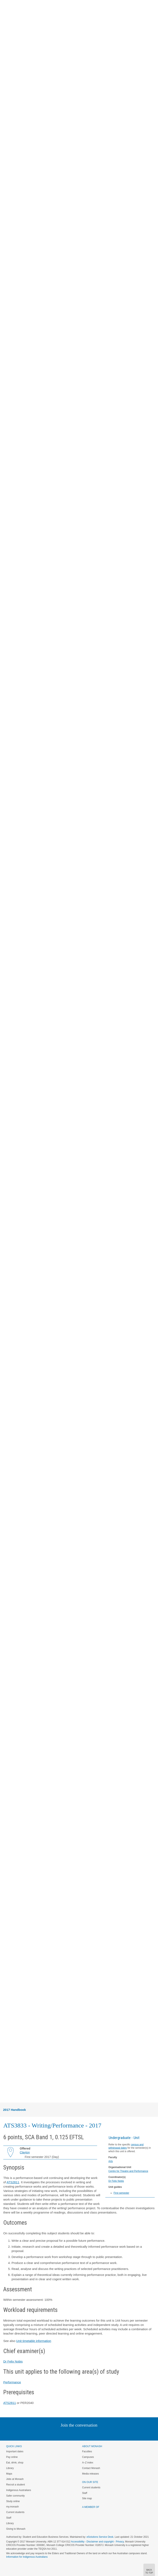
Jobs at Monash (15, 2479)
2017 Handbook (14, 2109)
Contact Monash (91, 2468)
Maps (9, 2473)
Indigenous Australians (18, 2490)
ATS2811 (13, 2182)
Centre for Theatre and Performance (128, 2171)
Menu (5, 7)
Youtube (98, 2433)
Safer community (15, 2495)
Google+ (82, 2433)
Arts (110, 2161)
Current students (15, 2512)
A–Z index (87, 2462)
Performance (12, 2382)
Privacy (120, 2541)
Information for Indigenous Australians (27, 2556)
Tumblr (90, 2433)
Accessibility (77, 2541)
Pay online (12, 2457)
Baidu (107, 2433)
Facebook (75, 2433)
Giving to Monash (15, 2528)
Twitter (67, 2433)
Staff (8, 2517)
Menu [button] (152, 2110)
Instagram (50, 2433)
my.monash (12, 2506)
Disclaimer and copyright (100, 2541)
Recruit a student (15, 2484)
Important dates (14, 2451)
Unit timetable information (33, 2341)
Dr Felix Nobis (116, 2181)
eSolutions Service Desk (100, 2536)
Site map (87, 2498)
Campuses (88, 2457)
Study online (13, 2501)
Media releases (90, 2473)
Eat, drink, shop (14, 2462)
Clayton (25, 2152)
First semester (121, 2193)
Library (10, 2468)
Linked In (58, 2433)
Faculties (87, 2451)
